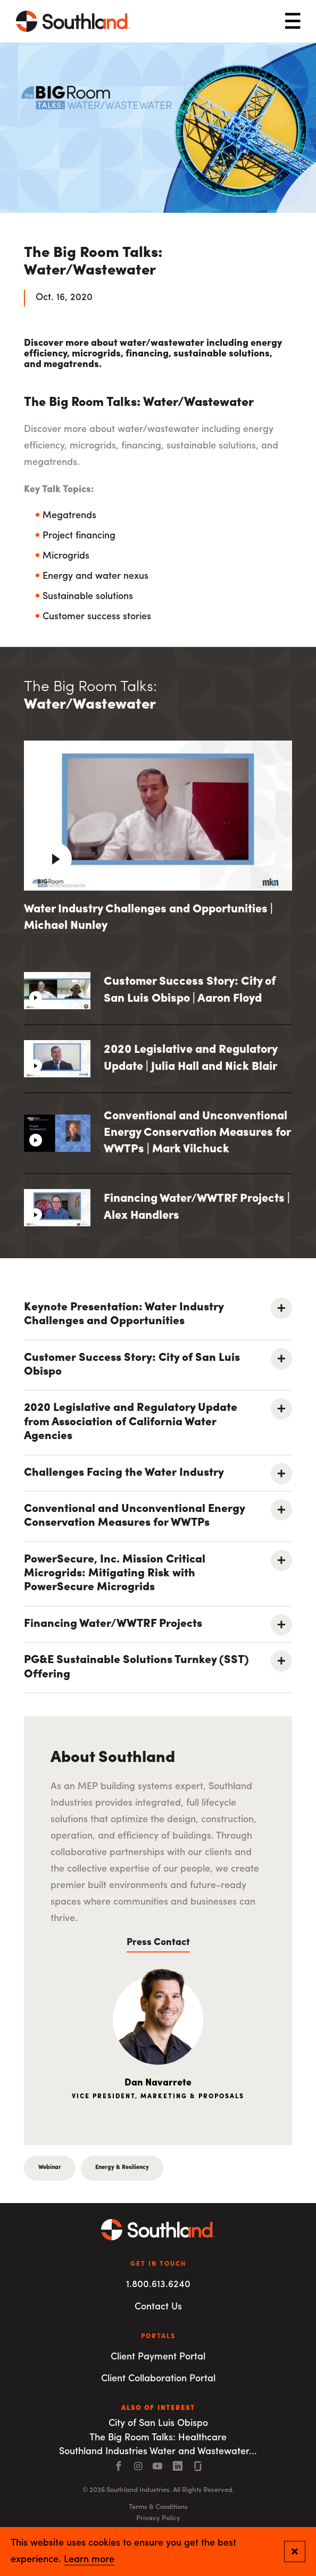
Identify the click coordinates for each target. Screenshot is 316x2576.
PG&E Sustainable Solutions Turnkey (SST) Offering (136, 1667)
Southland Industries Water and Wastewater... (158, 2452)
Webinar (49, 2168)
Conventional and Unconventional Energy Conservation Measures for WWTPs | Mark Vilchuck (197, 1133)
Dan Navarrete (158, 2083)
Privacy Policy (158, 2518)
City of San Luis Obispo (158, 2424)
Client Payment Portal (158, 2357)
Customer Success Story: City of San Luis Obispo (132, 1364)
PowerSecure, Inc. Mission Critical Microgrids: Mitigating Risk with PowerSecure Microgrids (114, 1573)
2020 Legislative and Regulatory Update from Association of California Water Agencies (130, 1422)
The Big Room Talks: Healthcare (158, 2438)
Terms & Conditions (158, 2507)
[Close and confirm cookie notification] (294, 2551)
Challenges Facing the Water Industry (124, 1472)
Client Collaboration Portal (158, 2379)
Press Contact (158, 1943)
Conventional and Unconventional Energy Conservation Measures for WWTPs (134, 1515)
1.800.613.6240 (158, 2285)
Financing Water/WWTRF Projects (113, 1624)
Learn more (89, 2560)
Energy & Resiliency (122, 2168)
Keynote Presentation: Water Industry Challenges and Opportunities (123, 1314)
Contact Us (158, 2307)
